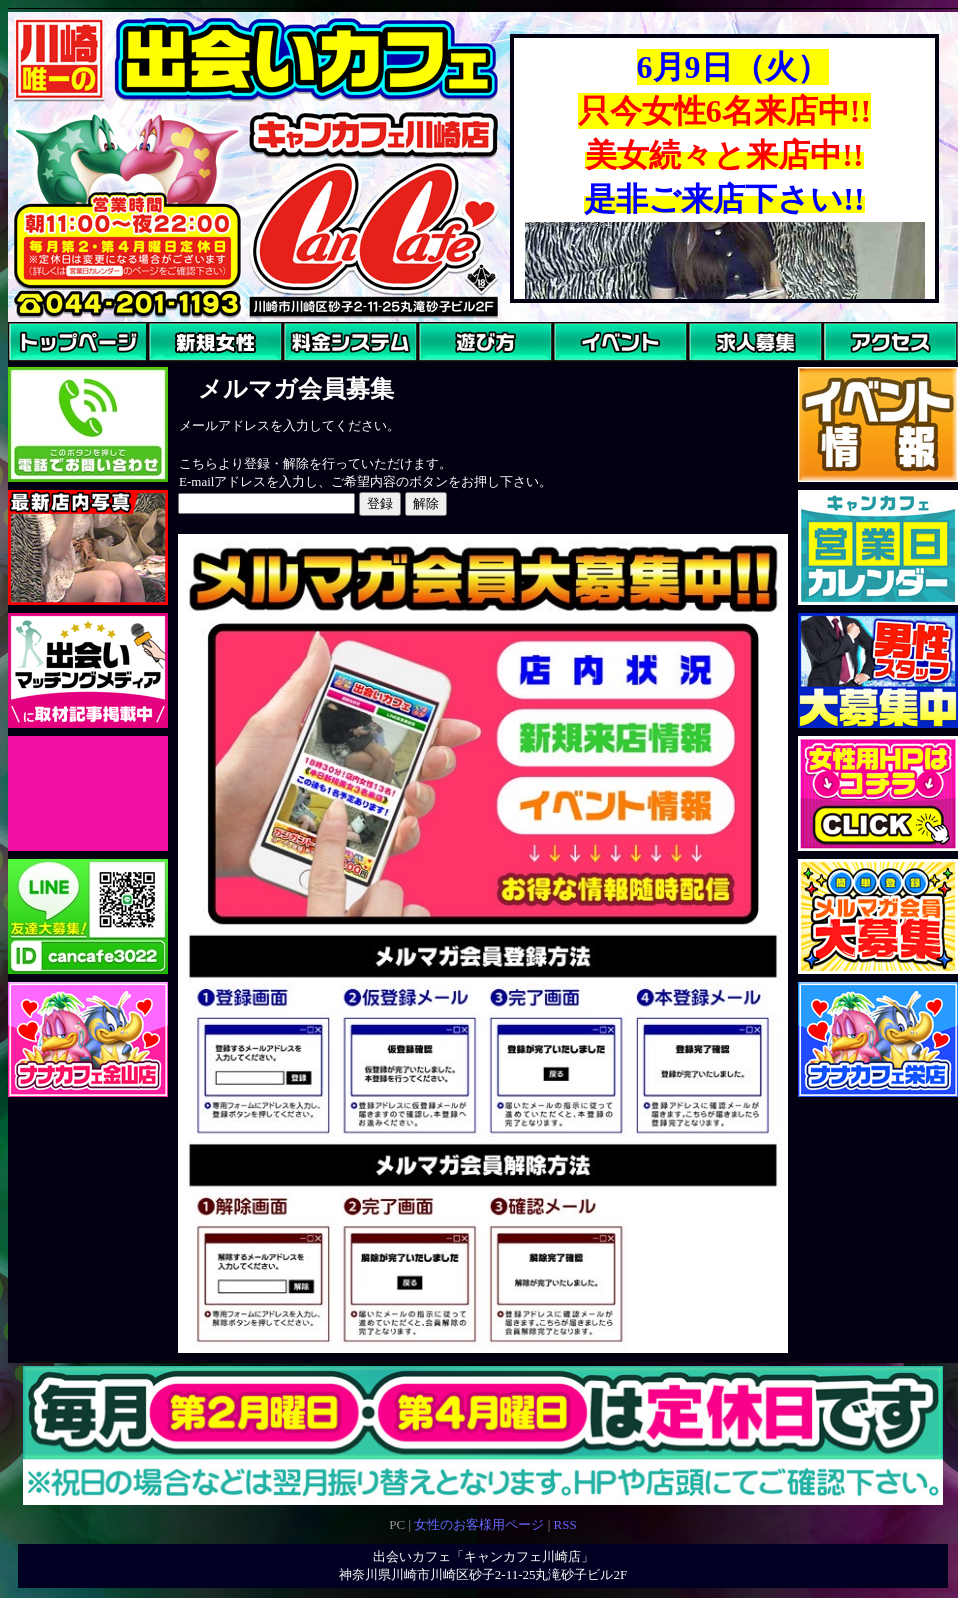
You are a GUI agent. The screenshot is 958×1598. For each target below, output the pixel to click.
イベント (579, 370)
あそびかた (450, 370)
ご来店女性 (180, 370)
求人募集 (714, 370)
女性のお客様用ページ (479, 1524)
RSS (564, 1524)
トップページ (47, 370)
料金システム (322, 370)
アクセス (849, 370)
